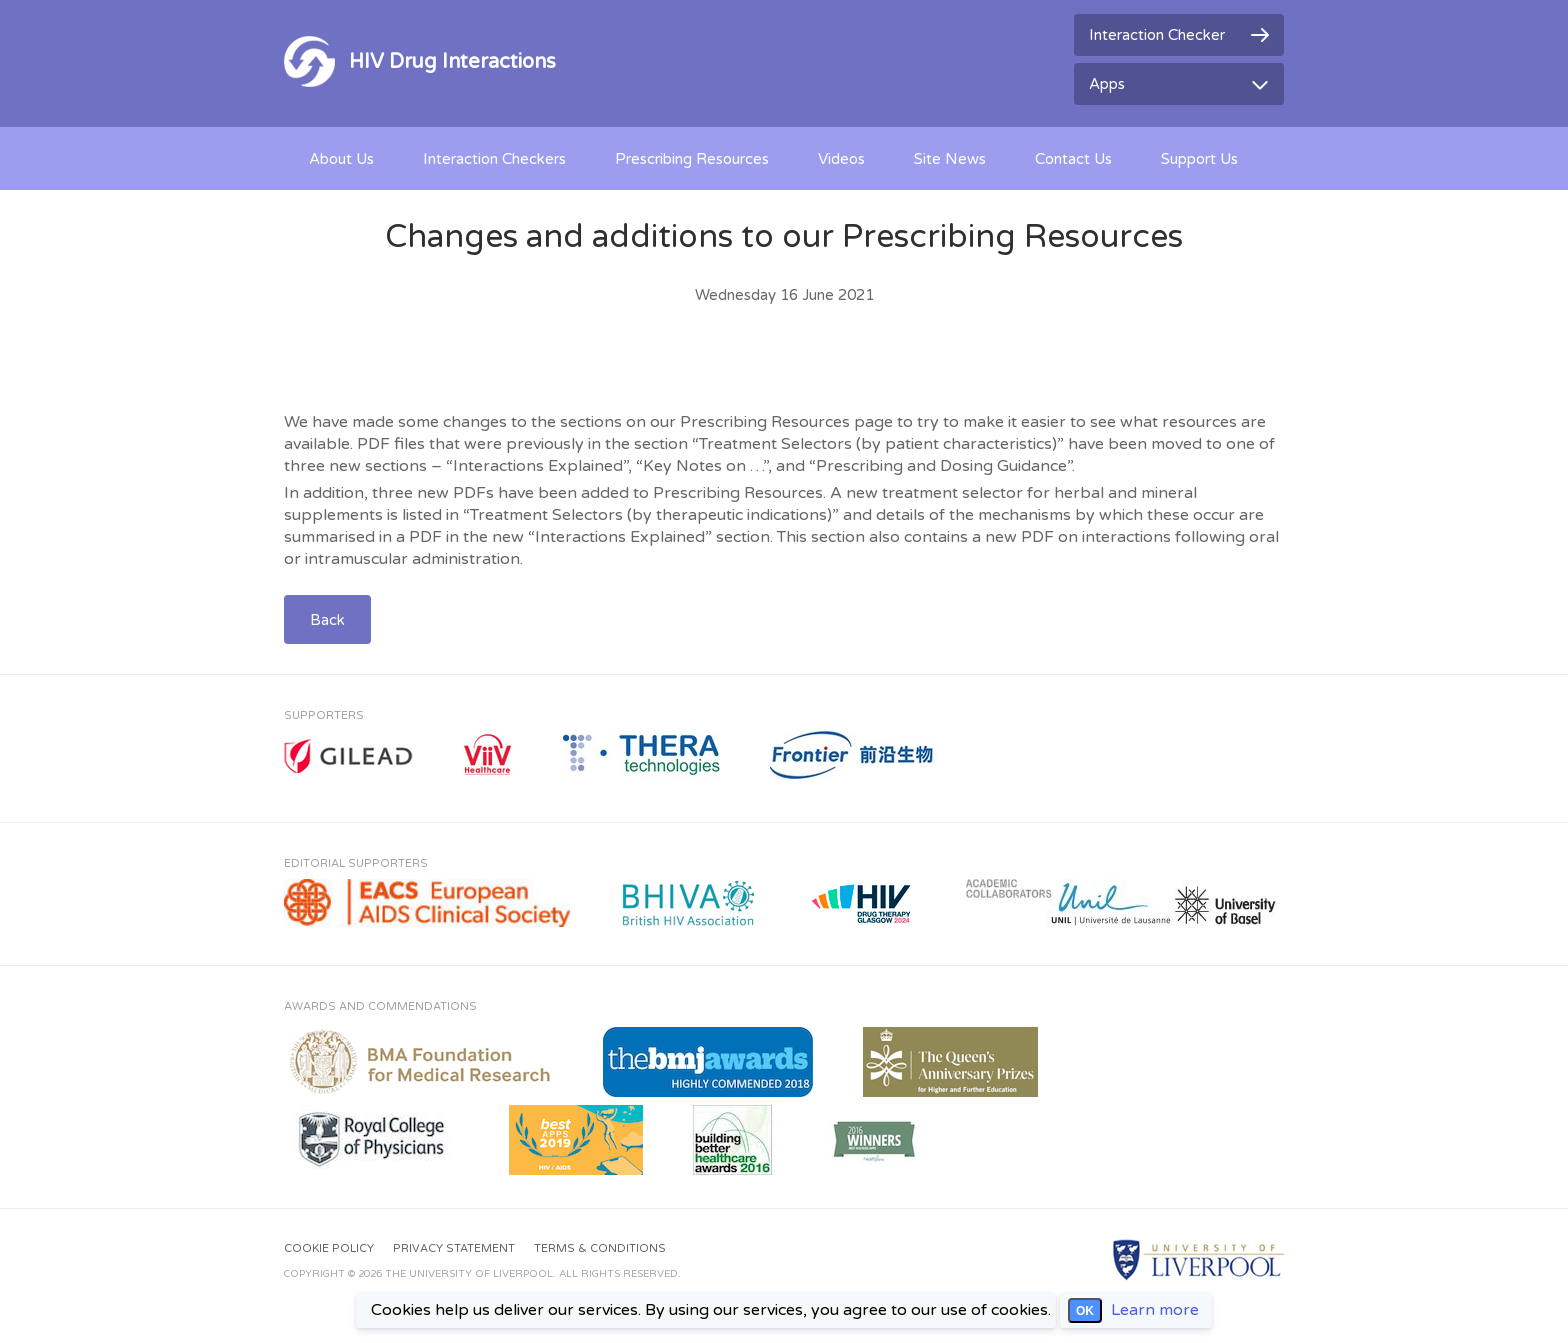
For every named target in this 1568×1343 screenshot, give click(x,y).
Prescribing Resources (692, 159)
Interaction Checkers (494, 159)
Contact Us (1073, 159)
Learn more (1155, 1310)
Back (327, 620)
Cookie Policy (329, 1248)
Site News (950, 159)
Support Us (1199, 159)
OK (1085, 1311)
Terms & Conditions (600, 1248)
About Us (341, 159)
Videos (841, 159)
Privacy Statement (454, 1248)
